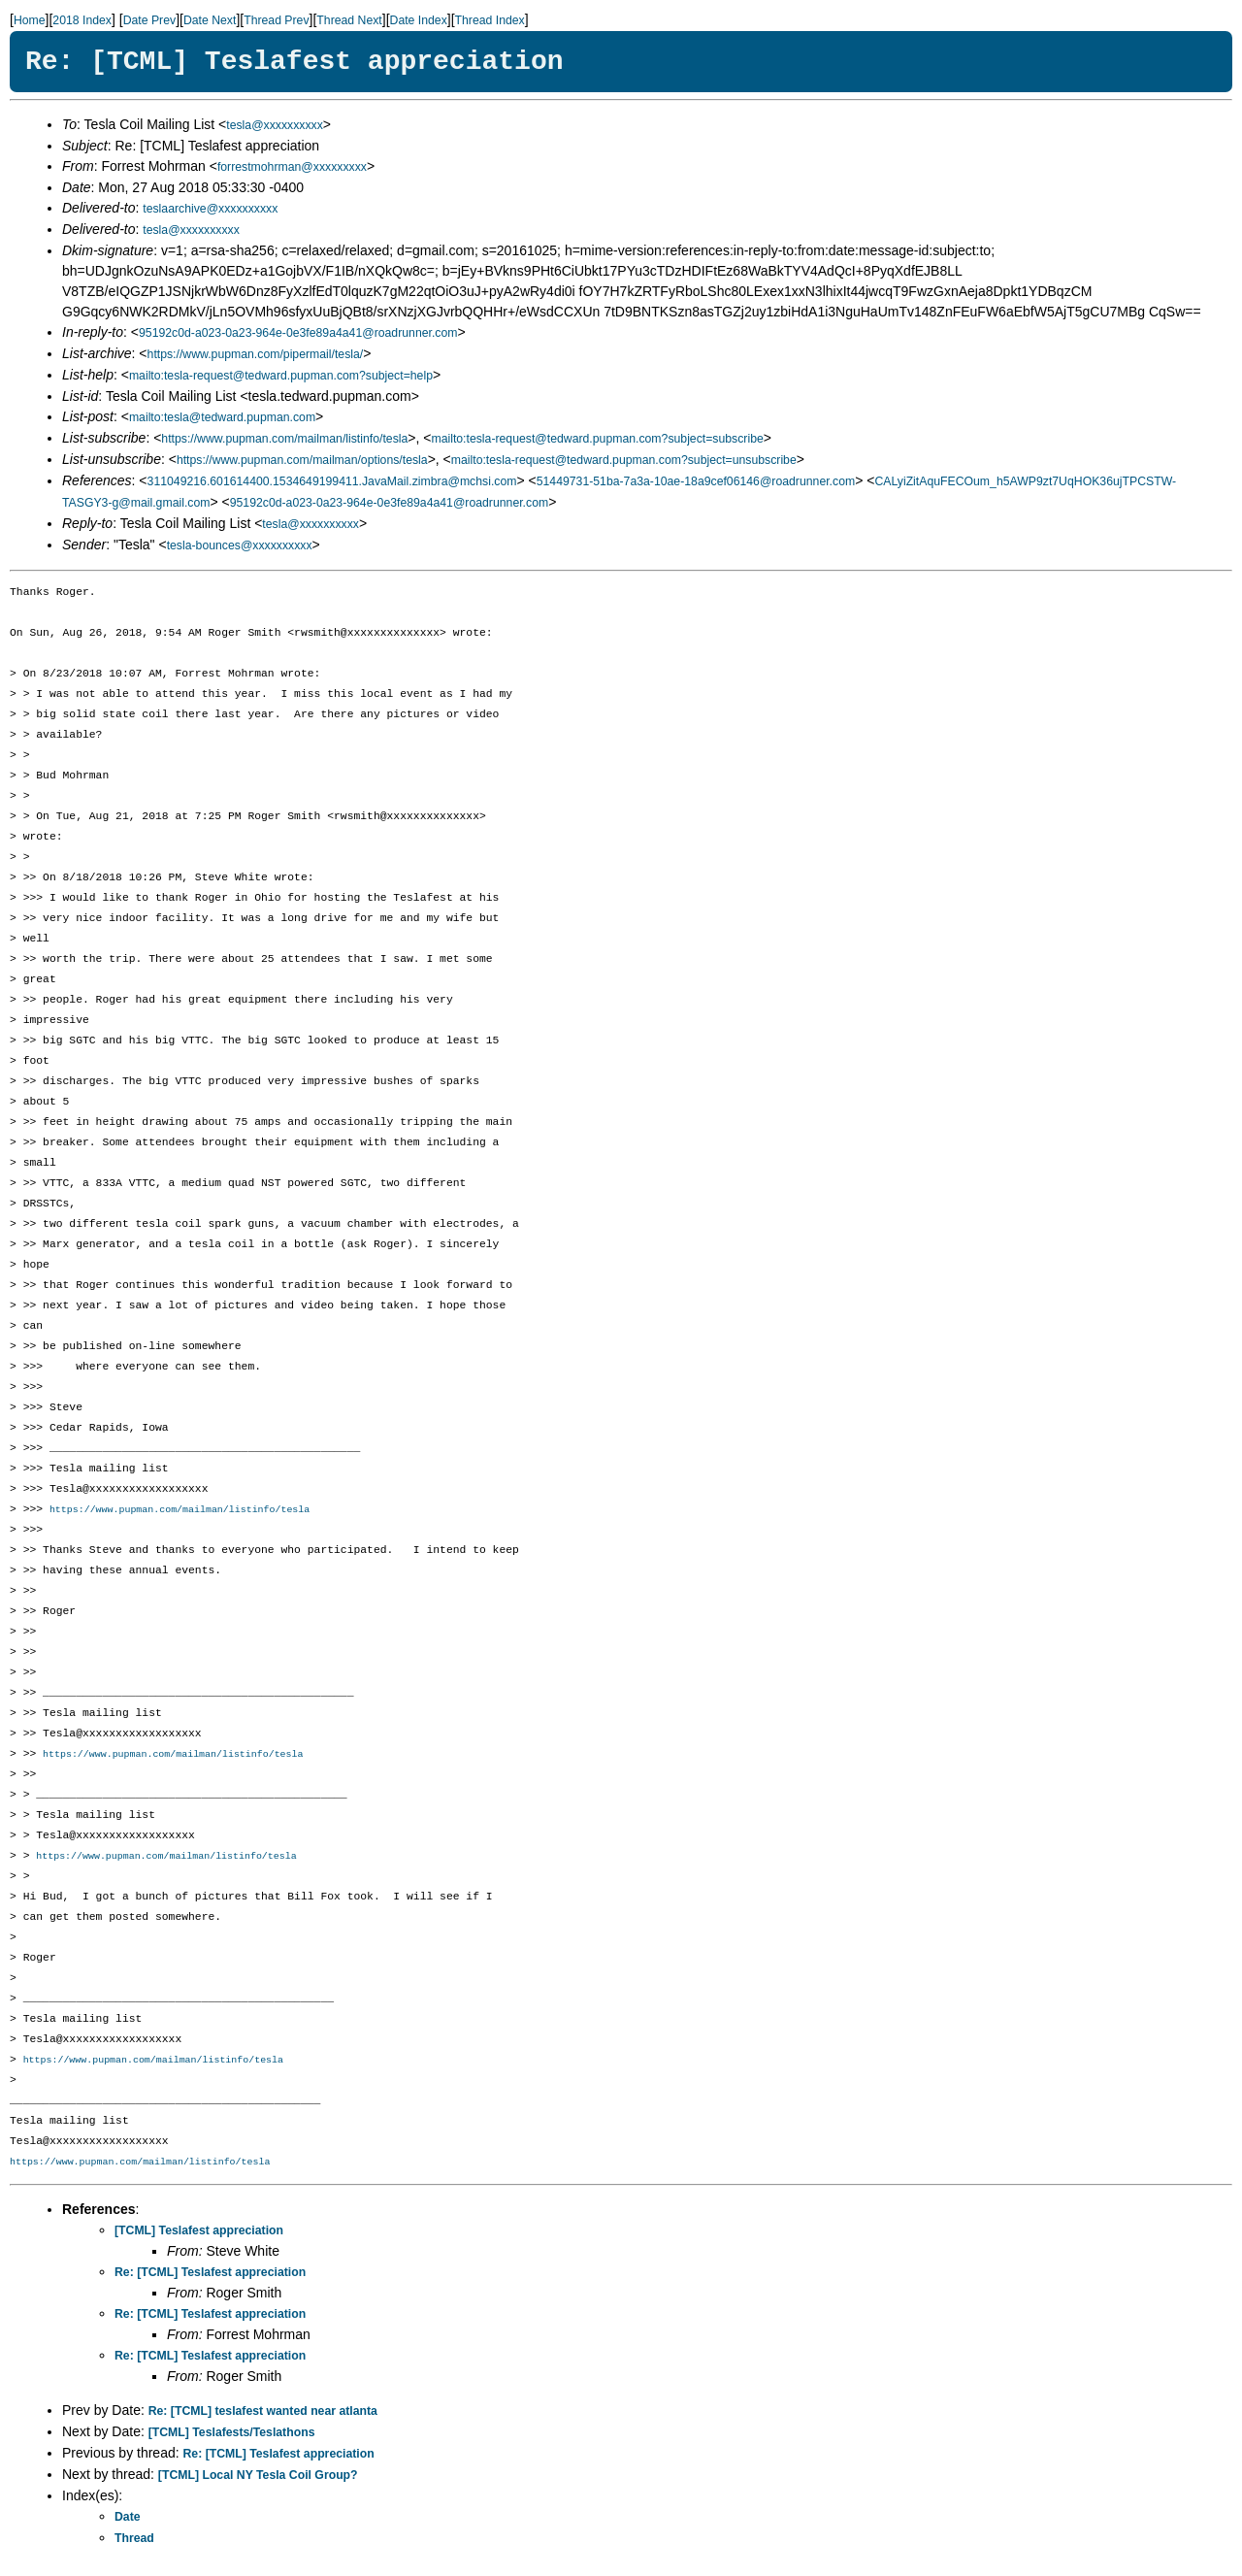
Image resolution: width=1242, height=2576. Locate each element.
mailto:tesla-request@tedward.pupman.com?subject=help (281, 375)
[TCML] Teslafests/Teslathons (231, 2436)
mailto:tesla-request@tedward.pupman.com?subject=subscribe (597, 439)
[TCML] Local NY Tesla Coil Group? (258, 2479)
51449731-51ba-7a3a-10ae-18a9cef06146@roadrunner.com (696, 481)
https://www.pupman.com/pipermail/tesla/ (255, 354)
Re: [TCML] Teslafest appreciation (210, 2276)
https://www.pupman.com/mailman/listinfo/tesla (284, 439)
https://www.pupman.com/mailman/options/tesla (302, 460)
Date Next (209, 20)
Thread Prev (276, 20)
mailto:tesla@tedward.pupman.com (222, 417)
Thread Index (490, 20)
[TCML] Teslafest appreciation (198, 2234)
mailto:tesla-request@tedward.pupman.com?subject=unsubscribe (624, 460)
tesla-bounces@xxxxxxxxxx (239, 545)
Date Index (418, 20)
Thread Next (348, 20)
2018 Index (82, 20)
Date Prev (149, 20)
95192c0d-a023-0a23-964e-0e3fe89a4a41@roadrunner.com (298, 333)
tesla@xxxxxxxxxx (274, 125)
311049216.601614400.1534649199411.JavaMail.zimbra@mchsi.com (332, 481)
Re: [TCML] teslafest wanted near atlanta (262, 2415)
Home (30, 20)
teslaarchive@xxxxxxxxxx (210, 208)
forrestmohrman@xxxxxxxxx (292, 167)
